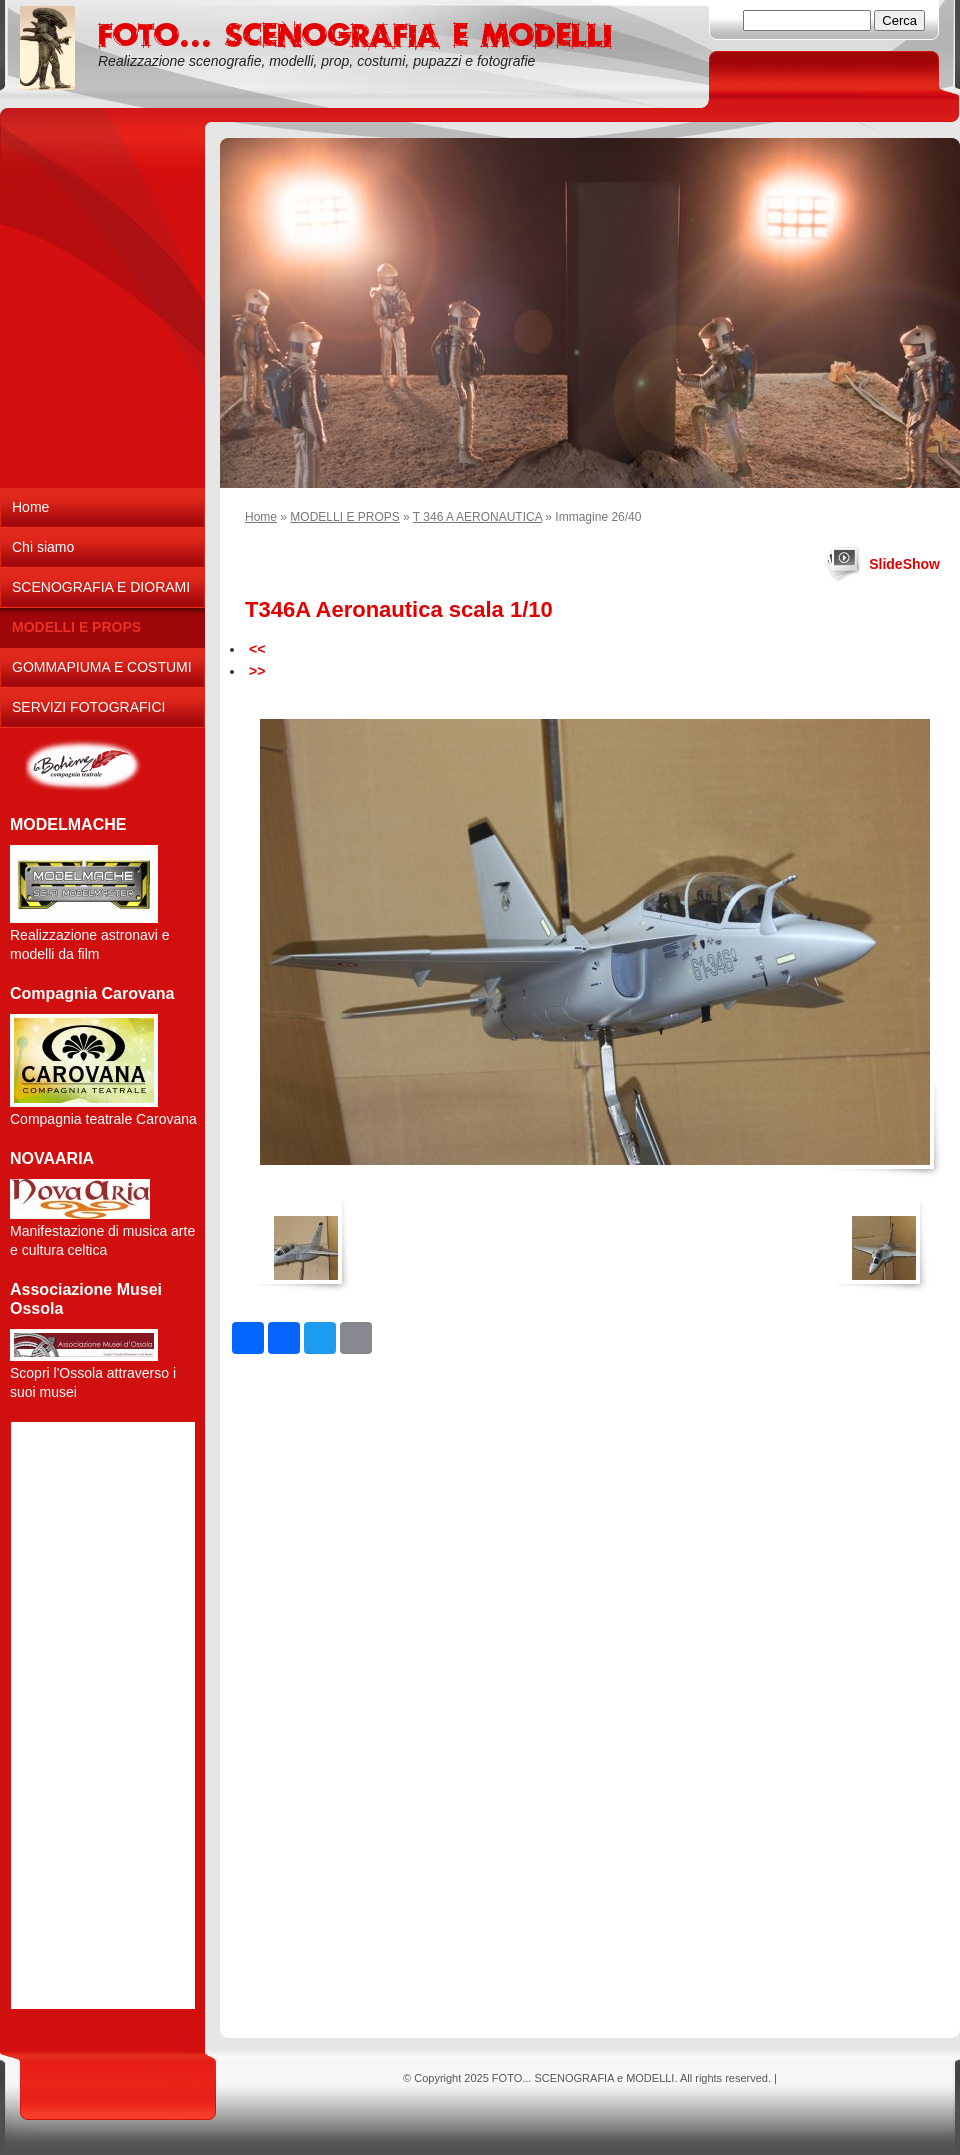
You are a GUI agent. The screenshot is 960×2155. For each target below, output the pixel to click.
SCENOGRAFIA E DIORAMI (101, 587)
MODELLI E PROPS (344, 517)
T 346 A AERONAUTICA (477, 517)
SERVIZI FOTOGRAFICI (89, 707)
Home (261, 517)
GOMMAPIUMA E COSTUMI (102, 667)
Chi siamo (43, 547)
